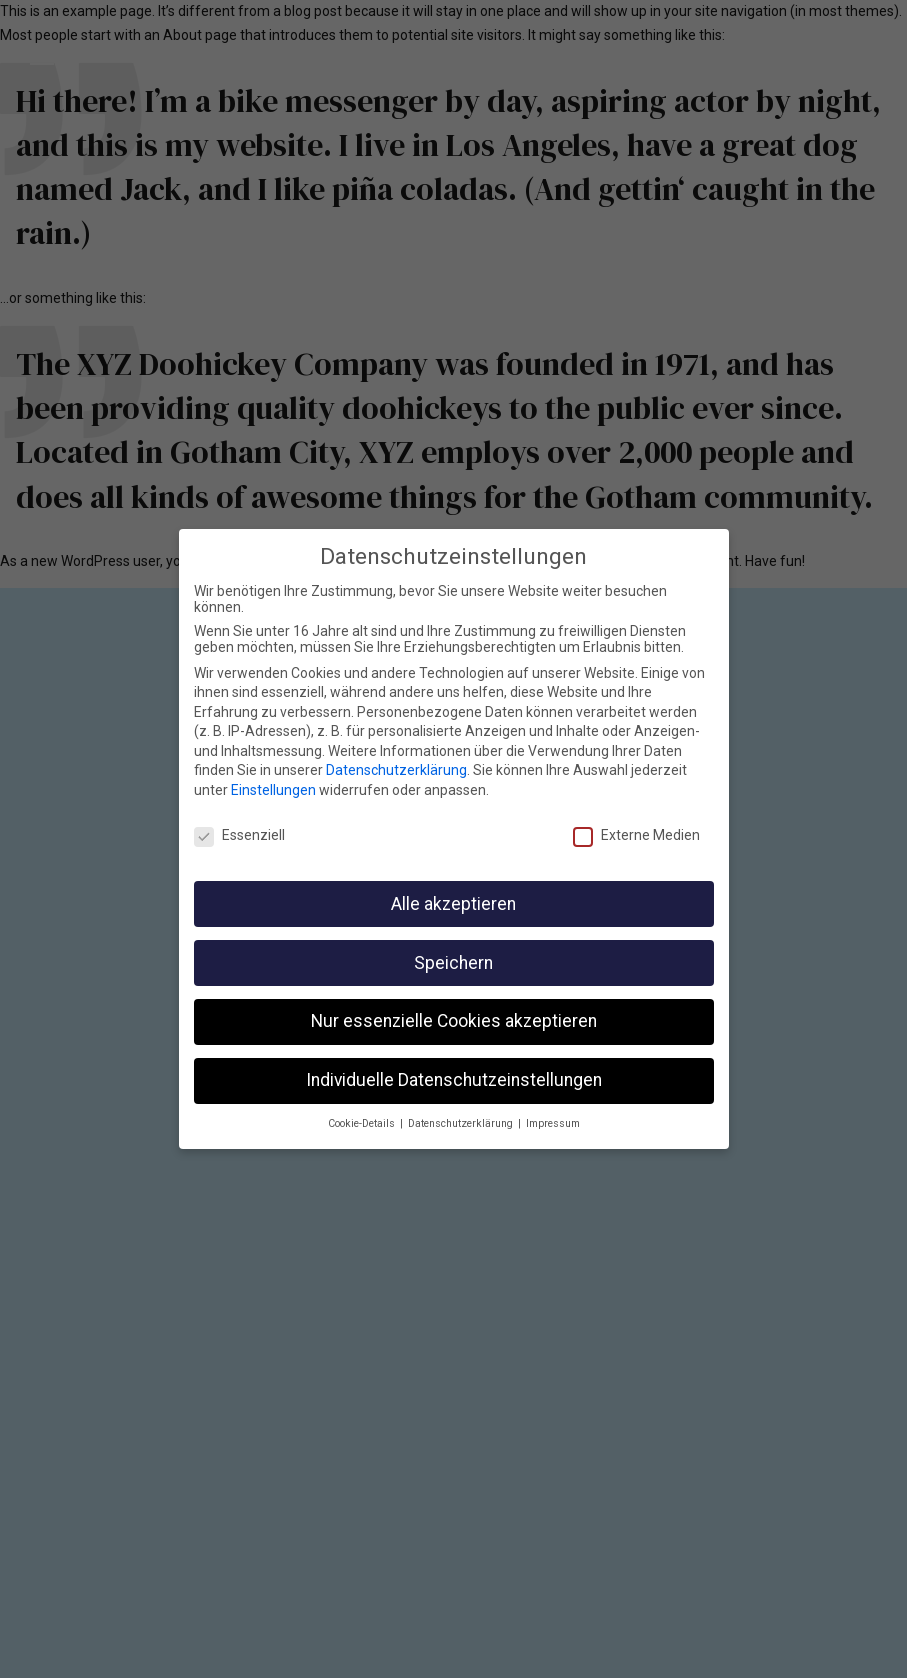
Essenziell (239, 832)
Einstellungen (273, 788)
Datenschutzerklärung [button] (462, 1121)
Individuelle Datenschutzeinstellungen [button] (454, 1078)
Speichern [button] (453, 960)
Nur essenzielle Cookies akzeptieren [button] (454, 1019)
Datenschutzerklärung (396, 768)
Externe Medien (636, 832)
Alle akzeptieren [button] (453, 901)
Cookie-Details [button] (363, 1121)
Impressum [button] (553, 1121)
